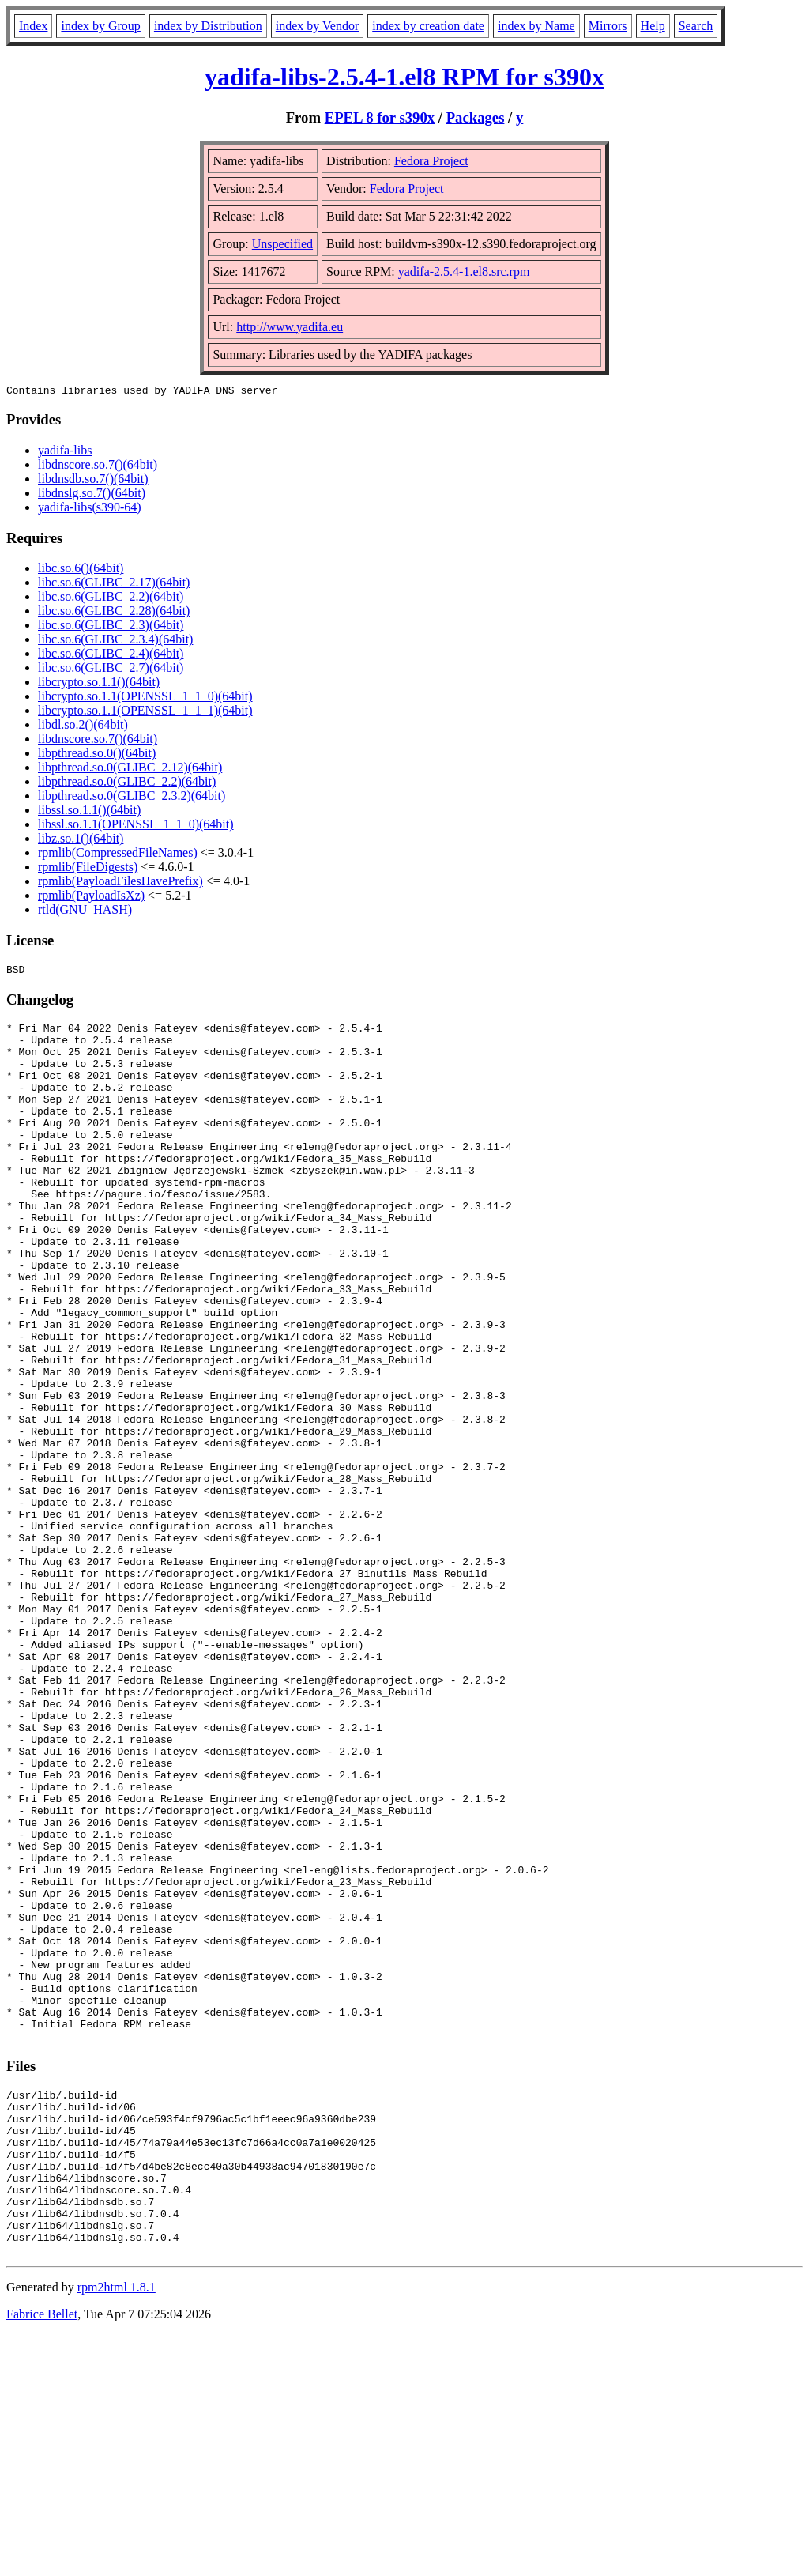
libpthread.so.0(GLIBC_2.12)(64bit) (130, 769)
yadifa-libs (65, 452)
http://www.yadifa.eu (289, 327)
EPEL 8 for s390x (380, 117)
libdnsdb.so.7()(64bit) (93, 481)
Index (33, 25)
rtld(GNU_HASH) (85, 911)
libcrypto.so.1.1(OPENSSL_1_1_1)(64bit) (145, 712)
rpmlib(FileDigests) (87, 869)
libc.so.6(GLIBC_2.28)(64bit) (114, 613)
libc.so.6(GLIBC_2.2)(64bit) (110, 598)
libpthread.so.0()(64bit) (97, 755)
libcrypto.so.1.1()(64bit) (99, 684)
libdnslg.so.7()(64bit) (91, 495)
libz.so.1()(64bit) (80, 840)
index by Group (100, 25)
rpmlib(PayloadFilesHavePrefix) (120, 883)
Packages (475, 117)
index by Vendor (317, 25)
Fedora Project (431, 161)
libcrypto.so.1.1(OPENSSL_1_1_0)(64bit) (145, 698)
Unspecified (282, 244)
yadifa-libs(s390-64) (89, 509)
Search (696, 25)
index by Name (536, 25)
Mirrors (608, 25)
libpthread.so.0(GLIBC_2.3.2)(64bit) (131, 798)
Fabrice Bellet (41, 2556)
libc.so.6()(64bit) (80, 570)
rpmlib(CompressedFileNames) (118, 855)
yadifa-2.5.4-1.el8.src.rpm (464, 271)
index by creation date (428, 25)
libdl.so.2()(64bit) (83, 727)
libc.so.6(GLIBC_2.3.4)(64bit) (115, 641)
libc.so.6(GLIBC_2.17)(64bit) (114, 584)
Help (653, 25)
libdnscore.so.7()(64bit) (97, 466)
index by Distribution (208, 25)
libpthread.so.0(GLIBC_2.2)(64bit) (127, 783)
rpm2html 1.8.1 (116, 2529)
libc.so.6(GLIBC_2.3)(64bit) (110, 627)
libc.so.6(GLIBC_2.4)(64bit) (110, 655)
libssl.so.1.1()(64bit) (89, 812)
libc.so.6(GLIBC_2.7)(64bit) (110, 670)
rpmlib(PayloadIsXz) (91, 897)
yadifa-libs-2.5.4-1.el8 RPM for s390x (404, 76)
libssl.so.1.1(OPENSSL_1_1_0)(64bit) (136, 826)
